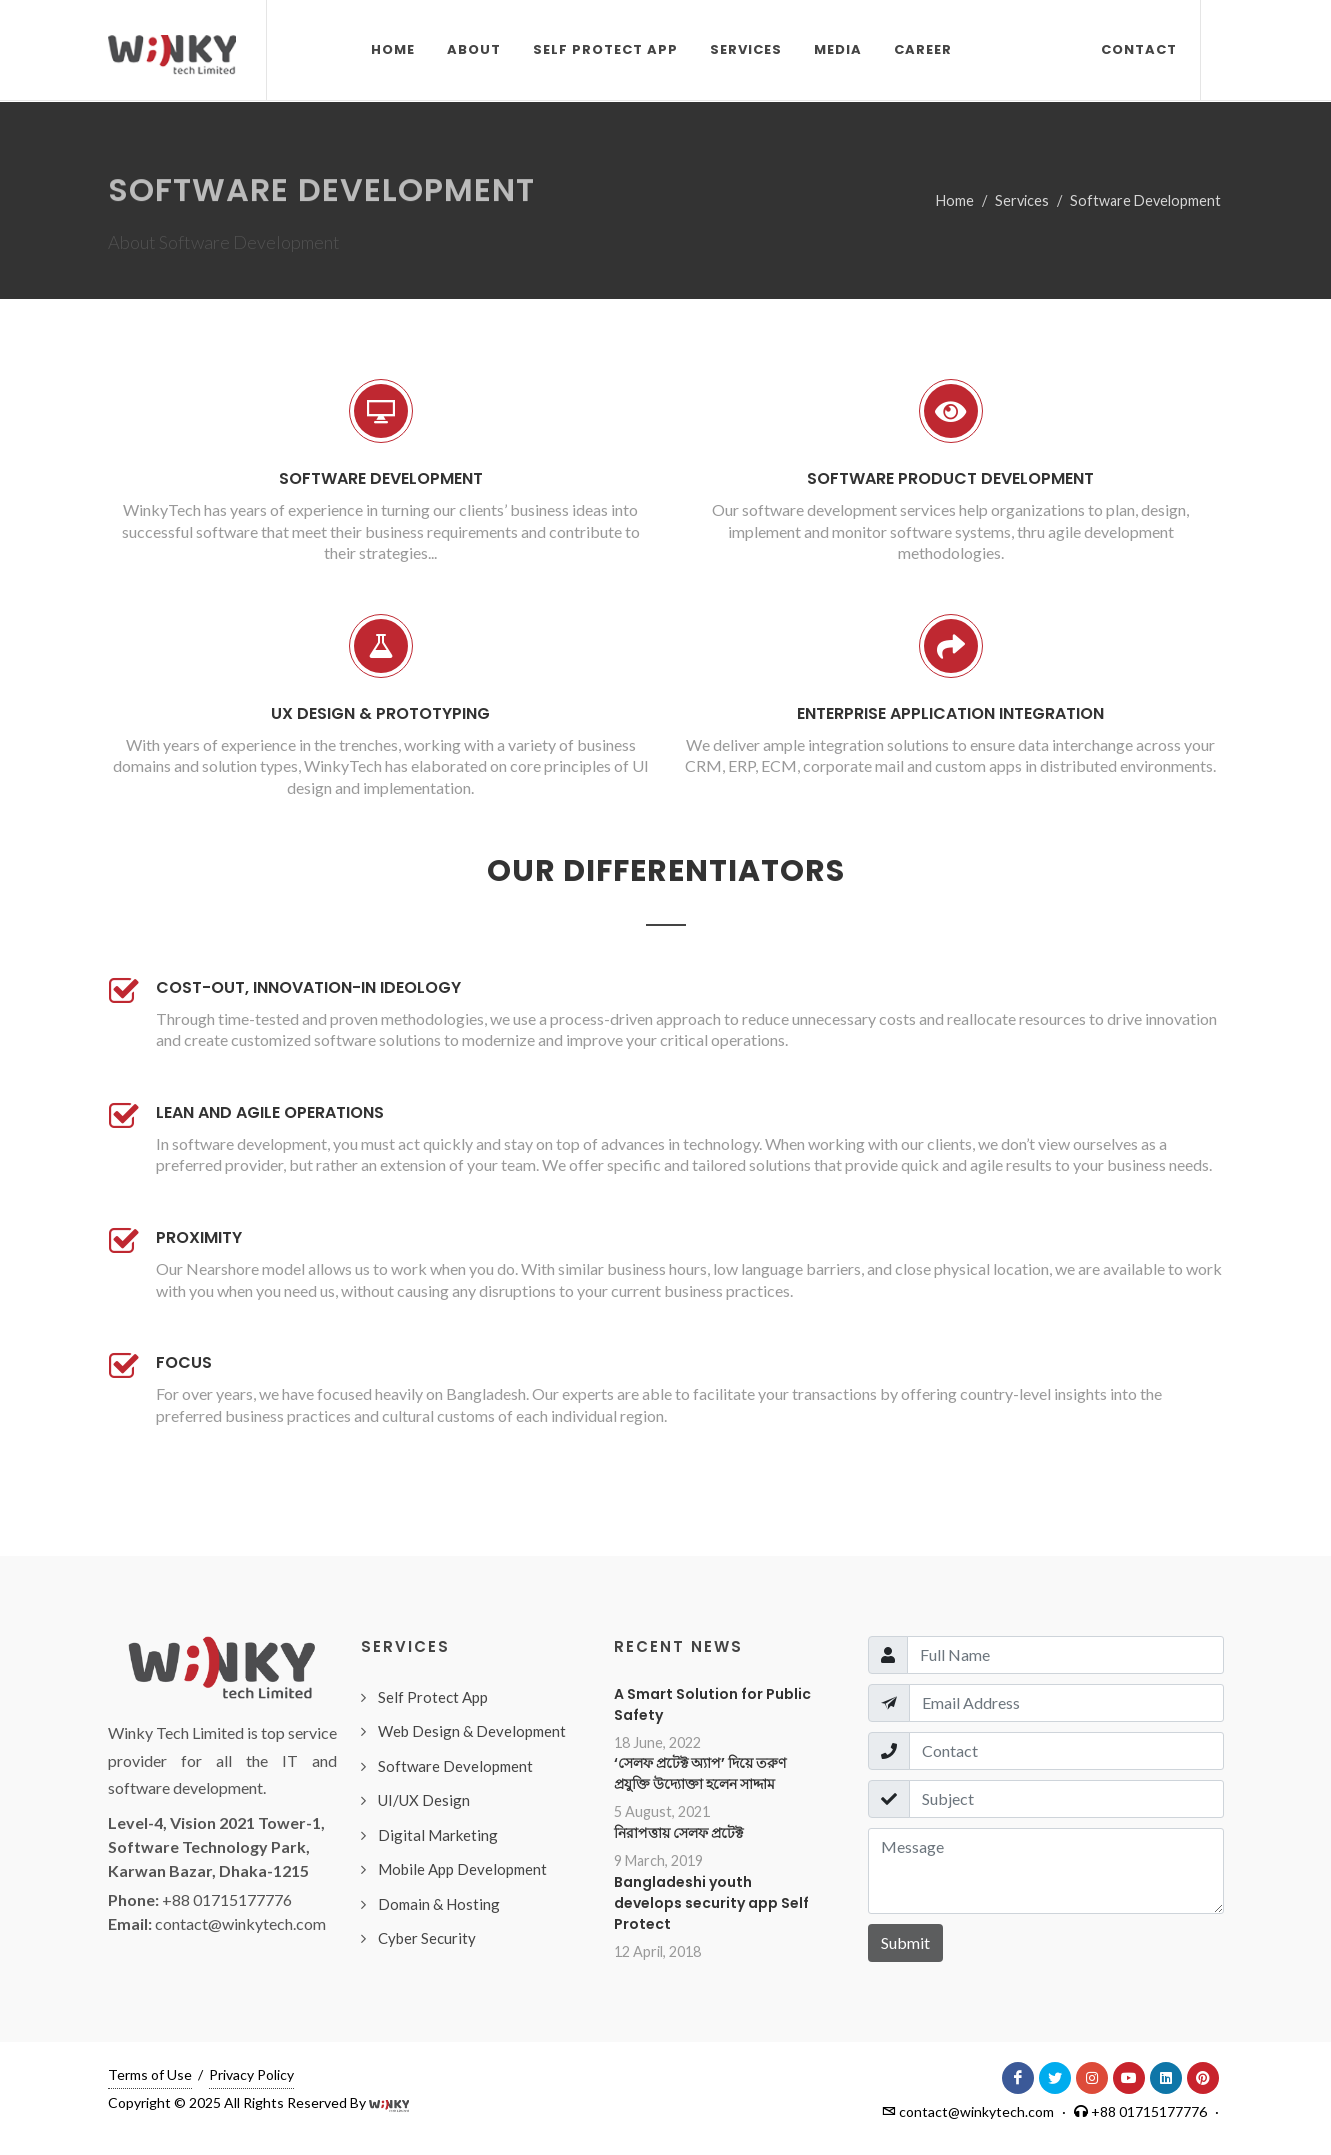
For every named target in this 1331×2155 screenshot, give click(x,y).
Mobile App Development (462, 1869)
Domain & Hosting (439, 1904)
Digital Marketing (438, 1835)
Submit (905, 1942)
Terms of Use (150, 2074)
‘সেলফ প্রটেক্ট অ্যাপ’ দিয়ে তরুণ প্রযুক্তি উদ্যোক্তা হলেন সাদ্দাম (700, 1773)
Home (955, 200)
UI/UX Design (424, 1800)
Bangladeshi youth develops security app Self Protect (711, 1903)
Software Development (1145, 200)
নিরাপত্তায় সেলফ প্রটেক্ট (678, 1833)
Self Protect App (433, 1697)
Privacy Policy (251, 2074)
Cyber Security (427, 1938)
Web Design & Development (472, 1731)
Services (1022, 200)
